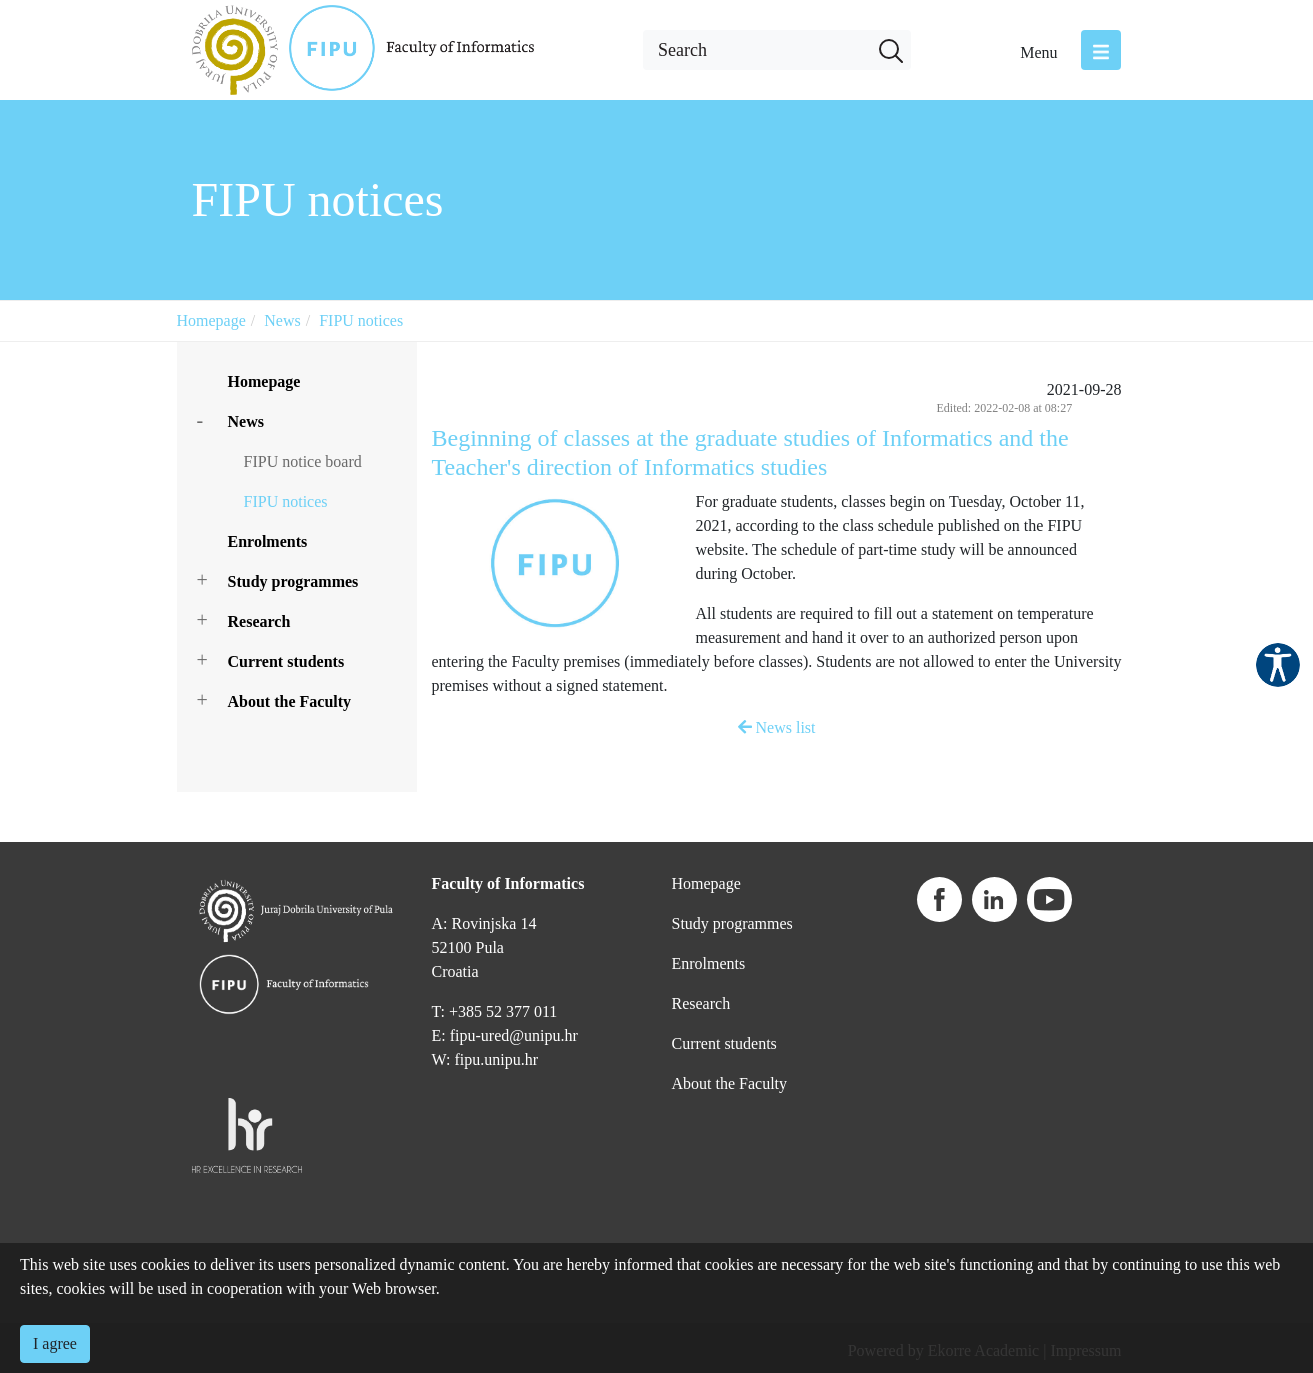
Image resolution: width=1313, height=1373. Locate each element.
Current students (286, 661)
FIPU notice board (303, 461)
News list (777, 727)
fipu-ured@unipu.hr (514, 1035)
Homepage (211, 320)
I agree (55, 1343)
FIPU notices (361, 320)
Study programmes (293, 581)
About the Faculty (290, 701)
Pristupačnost (1278, 665)
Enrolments (268, 541)
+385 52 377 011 (503, 1011)
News (282, 320)
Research (259, 621)
